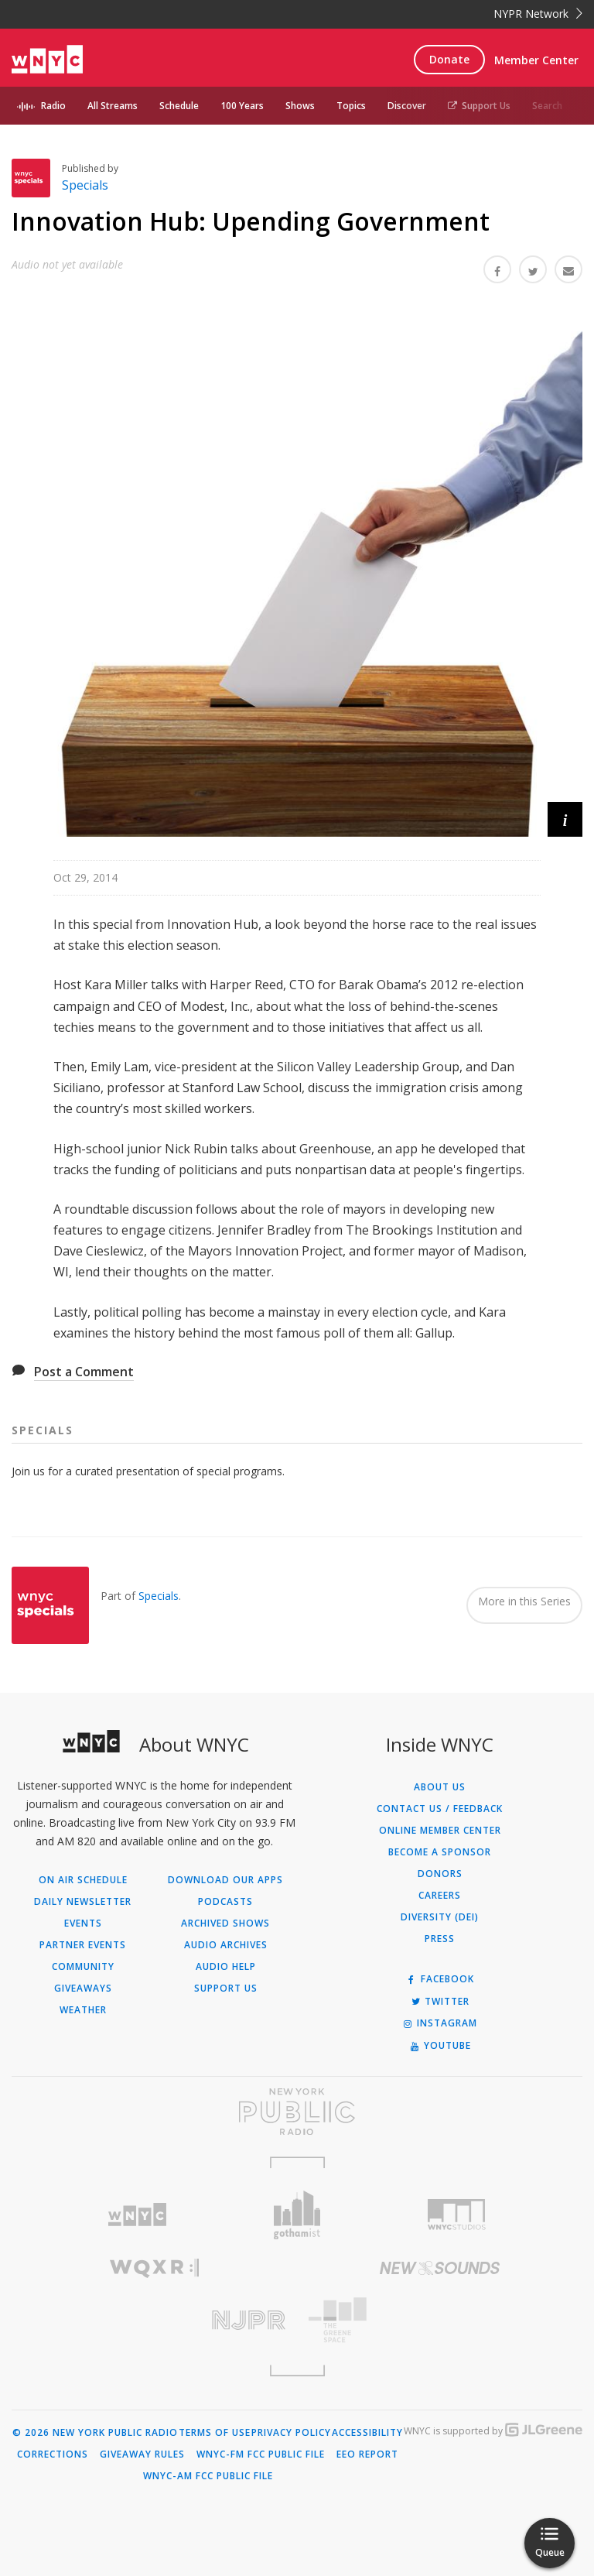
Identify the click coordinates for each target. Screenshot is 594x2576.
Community (83, 1966)
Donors (440, 1874)
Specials (85, 185)
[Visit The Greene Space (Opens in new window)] (439, 2320)
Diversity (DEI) (440, 1917)
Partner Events (82, 1945)
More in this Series (524, 1601)
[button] (565, 819)
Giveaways (83, 1988)
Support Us (479, 105)
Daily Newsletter (82, 1901)
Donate (449, 59)
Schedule (179, 105)
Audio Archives (226, 1945)
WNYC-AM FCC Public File (208, 2476)
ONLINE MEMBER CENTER (440, 1830)
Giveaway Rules (142, 2454)
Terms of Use (215, 2432)
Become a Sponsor (439, 1852)
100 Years (242, 105)
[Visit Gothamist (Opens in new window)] (297, 2215)
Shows (300, 105)
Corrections (52, 2454)
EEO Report (367, 2454)
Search (547, 105)
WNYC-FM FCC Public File (260, 2454)
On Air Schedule (83, 1880)
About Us (440, 1787)
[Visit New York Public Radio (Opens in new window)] (297, 2111)
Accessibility (367, 2432)
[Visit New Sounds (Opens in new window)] (439, 2268)
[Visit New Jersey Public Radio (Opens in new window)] (154, 2320)
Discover (406, 105)
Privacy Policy (291, 2432)
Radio (53, 105)
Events (83, 1923)
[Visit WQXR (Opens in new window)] (154, 2268)
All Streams (112, 105)
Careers (439, 1895)
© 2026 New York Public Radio (95, 2432)
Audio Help (226, 1966)
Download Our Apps (225, 1880)
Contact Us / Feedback (440, 1809)
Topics (351, 105)
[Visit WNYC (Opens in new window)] (137, 2215)
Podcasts (225, 1901)
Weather (83, 2010)
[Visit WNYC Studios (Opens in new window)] (457, 2214)
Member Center (536, 60)
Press (440, 1939)
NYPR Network (537, 13)
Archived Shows (225, 1923)
